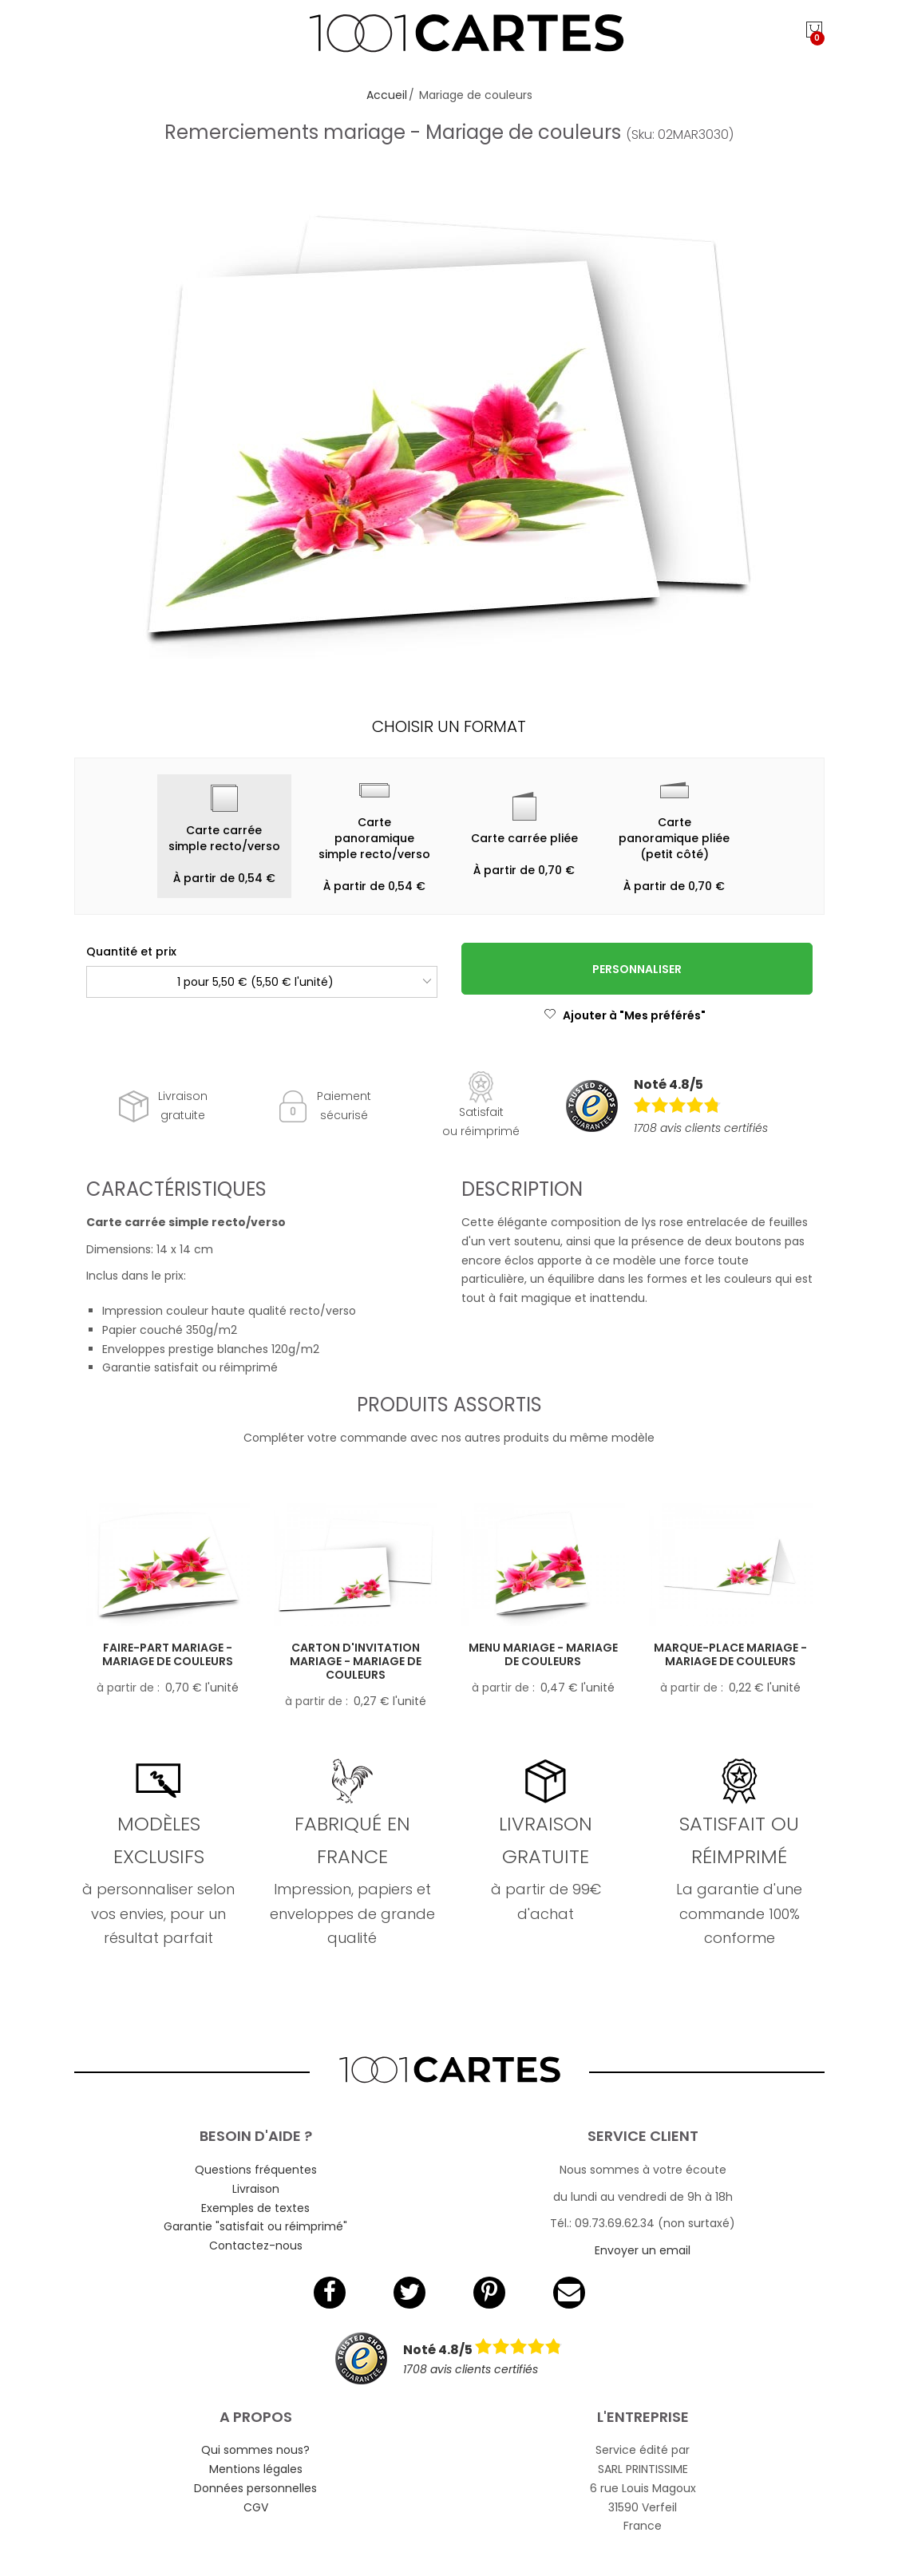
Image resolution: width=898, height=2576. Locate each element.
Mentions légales (256, 2469)
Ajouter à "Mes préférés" (625, 1015)
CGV (255, 2507)
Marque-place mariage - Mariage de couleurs (730, 1654)
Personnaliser (637, 969)
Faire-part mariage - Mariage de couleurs (167, 1654)
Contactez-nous (256, 2246)
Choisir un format (449, 726)
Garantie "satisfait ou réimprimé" (255, 2226)
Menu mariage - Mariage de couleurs (543, 1654)
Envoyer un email (642, 2250)
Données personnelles (255, 2488)
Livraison (255, 2189)
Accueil (386, 95)
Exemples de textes (255, 2208)
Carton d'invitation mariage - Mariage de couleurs (355, 1661)
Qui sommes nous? (255, 2450)
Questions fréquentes (256, 2170)
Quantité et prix (131, 952)
